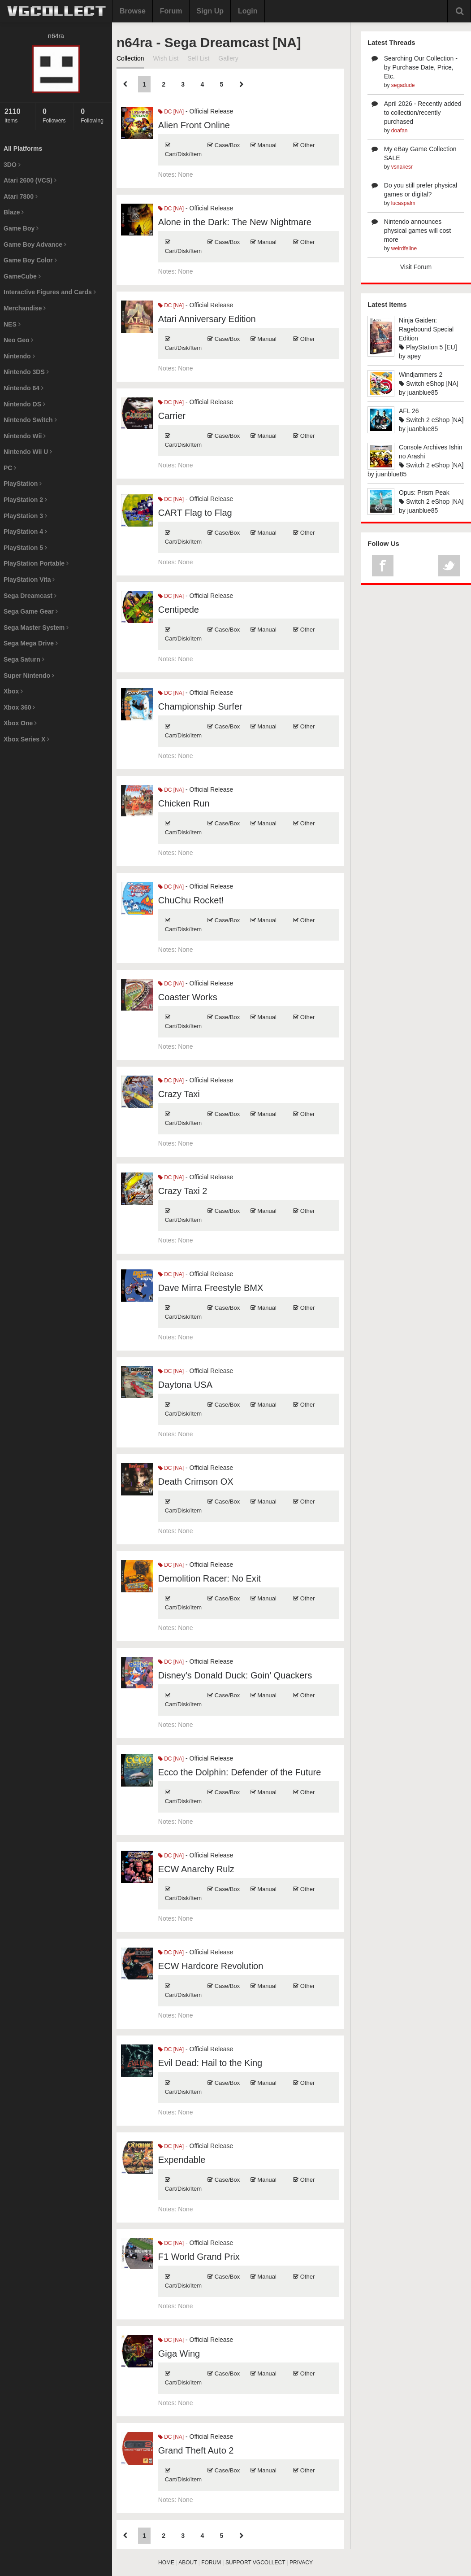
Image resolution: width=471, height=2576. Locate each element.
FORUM (211, 2562)
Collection (130, 58)
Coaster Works (187, 997)
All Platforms (23, 148)
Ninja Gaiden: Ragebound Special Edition (426, 329)
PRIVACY (301, 2562)
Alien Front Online (194, 125)
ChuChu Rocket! (191, 900)
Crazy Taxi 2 (182, 1191)
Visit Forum (416, 266)
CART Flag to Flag (195, 513)
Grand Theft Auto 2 (196, 2450)
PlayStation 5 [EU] (428, 347)
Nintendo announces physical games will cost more (417, 230)
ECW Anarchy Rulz (196, 1869)
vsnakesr (402, 167)
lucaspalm (403, 203)
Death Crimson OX (195, 1481)
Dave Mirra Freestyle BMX (211, 1288)
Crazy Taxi (179, 1094)
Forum (171, 11)
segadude (403, 85)
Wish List (165, 58)
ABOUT (187, 2562)
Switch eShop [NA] (428, 383)
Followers (56, 115)
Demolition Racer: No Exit (209, 1578)
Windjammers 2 (420, 374)
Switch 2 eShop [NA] (431, 419)
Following (94, 115)
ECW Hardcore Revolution (211, 1966)
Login (248, 11)
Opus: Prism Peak (424, 492)
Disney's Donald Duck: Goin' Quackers (235, 1675)
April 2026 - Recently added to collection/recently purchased (423, 112)
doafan (399, 130)
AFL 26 (409, 410)
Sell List (198, 58)
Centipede (178, 610)
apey (414, 356)
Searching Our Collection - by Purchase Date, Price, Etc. (421, 67)
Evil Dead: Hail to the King (210, 2063)
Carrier (172, 416)
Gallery (228, 58)
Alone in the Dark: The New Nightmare (234, 222)
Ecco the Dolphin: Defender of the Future (239, 1772)
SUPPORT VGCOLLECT (255, 2562)
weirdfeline (404, 248)
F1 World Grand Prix (199, 2257)
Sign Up (210, 11)
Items (17, 115)
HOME (166, 2562)
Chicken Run (184, 803)
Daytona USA (185, 1385)
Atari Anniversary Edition (207, 319)
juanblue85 (422, 392)
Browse (133, 11)
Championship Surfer (200, 706)
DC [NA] (171, 112)
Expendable (182, 2160)
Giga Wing (179, 2353)
